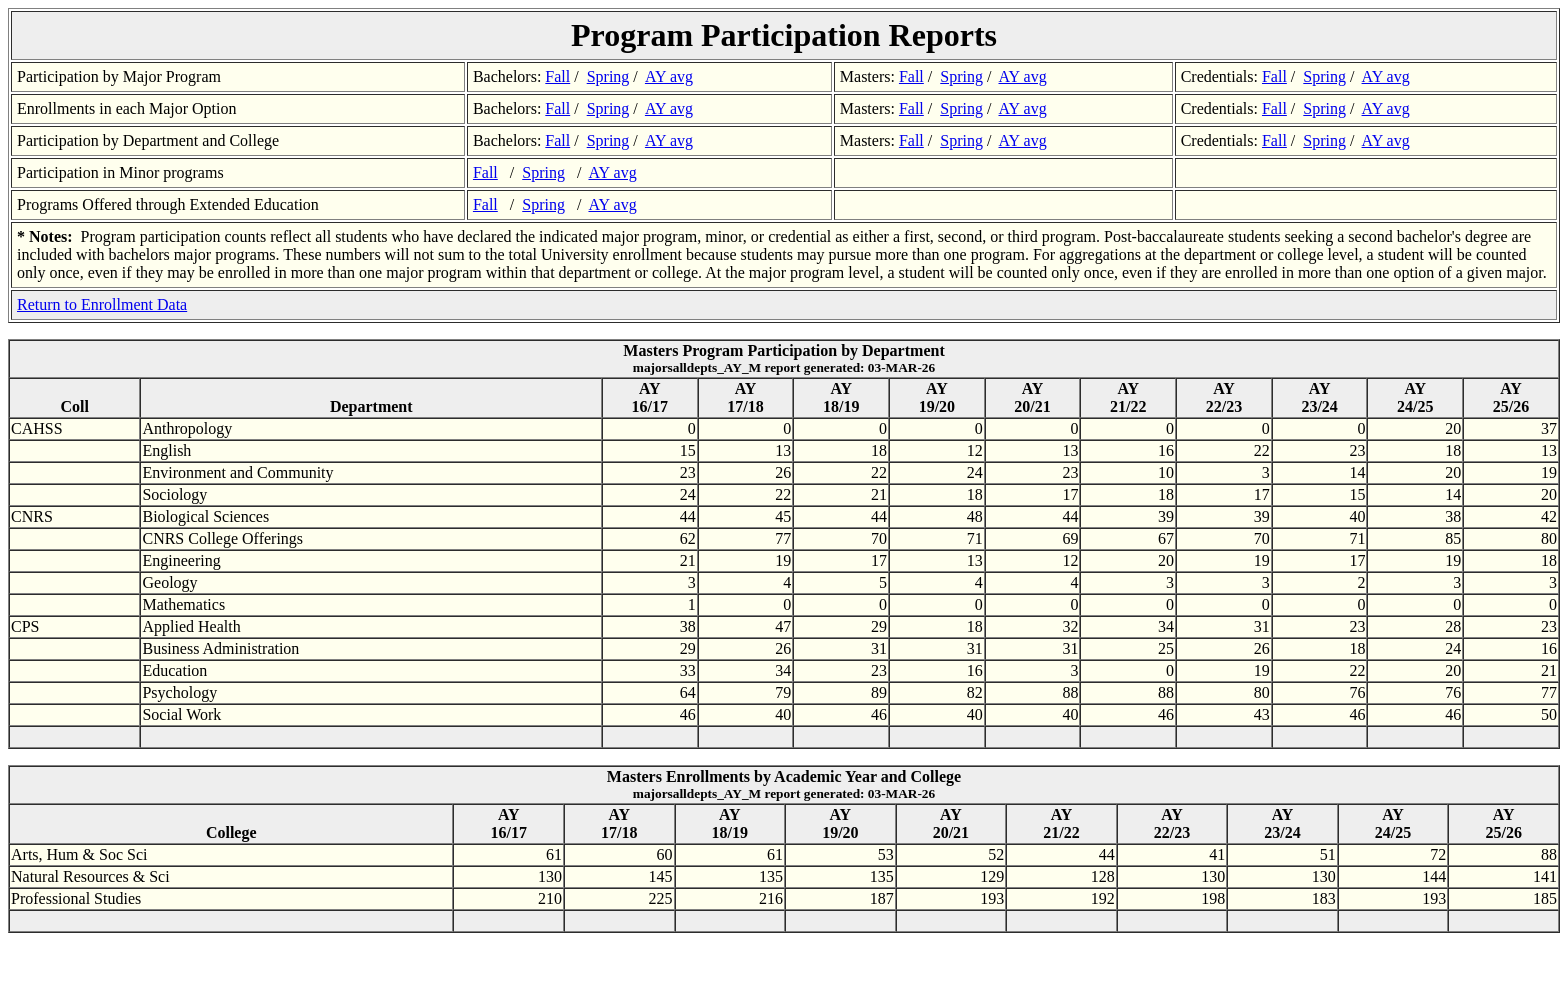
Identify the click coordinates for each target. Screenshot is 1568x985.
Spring (608, 76)
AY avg (669, 76)
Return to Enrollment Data (102, 304)
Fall (557, 76)
